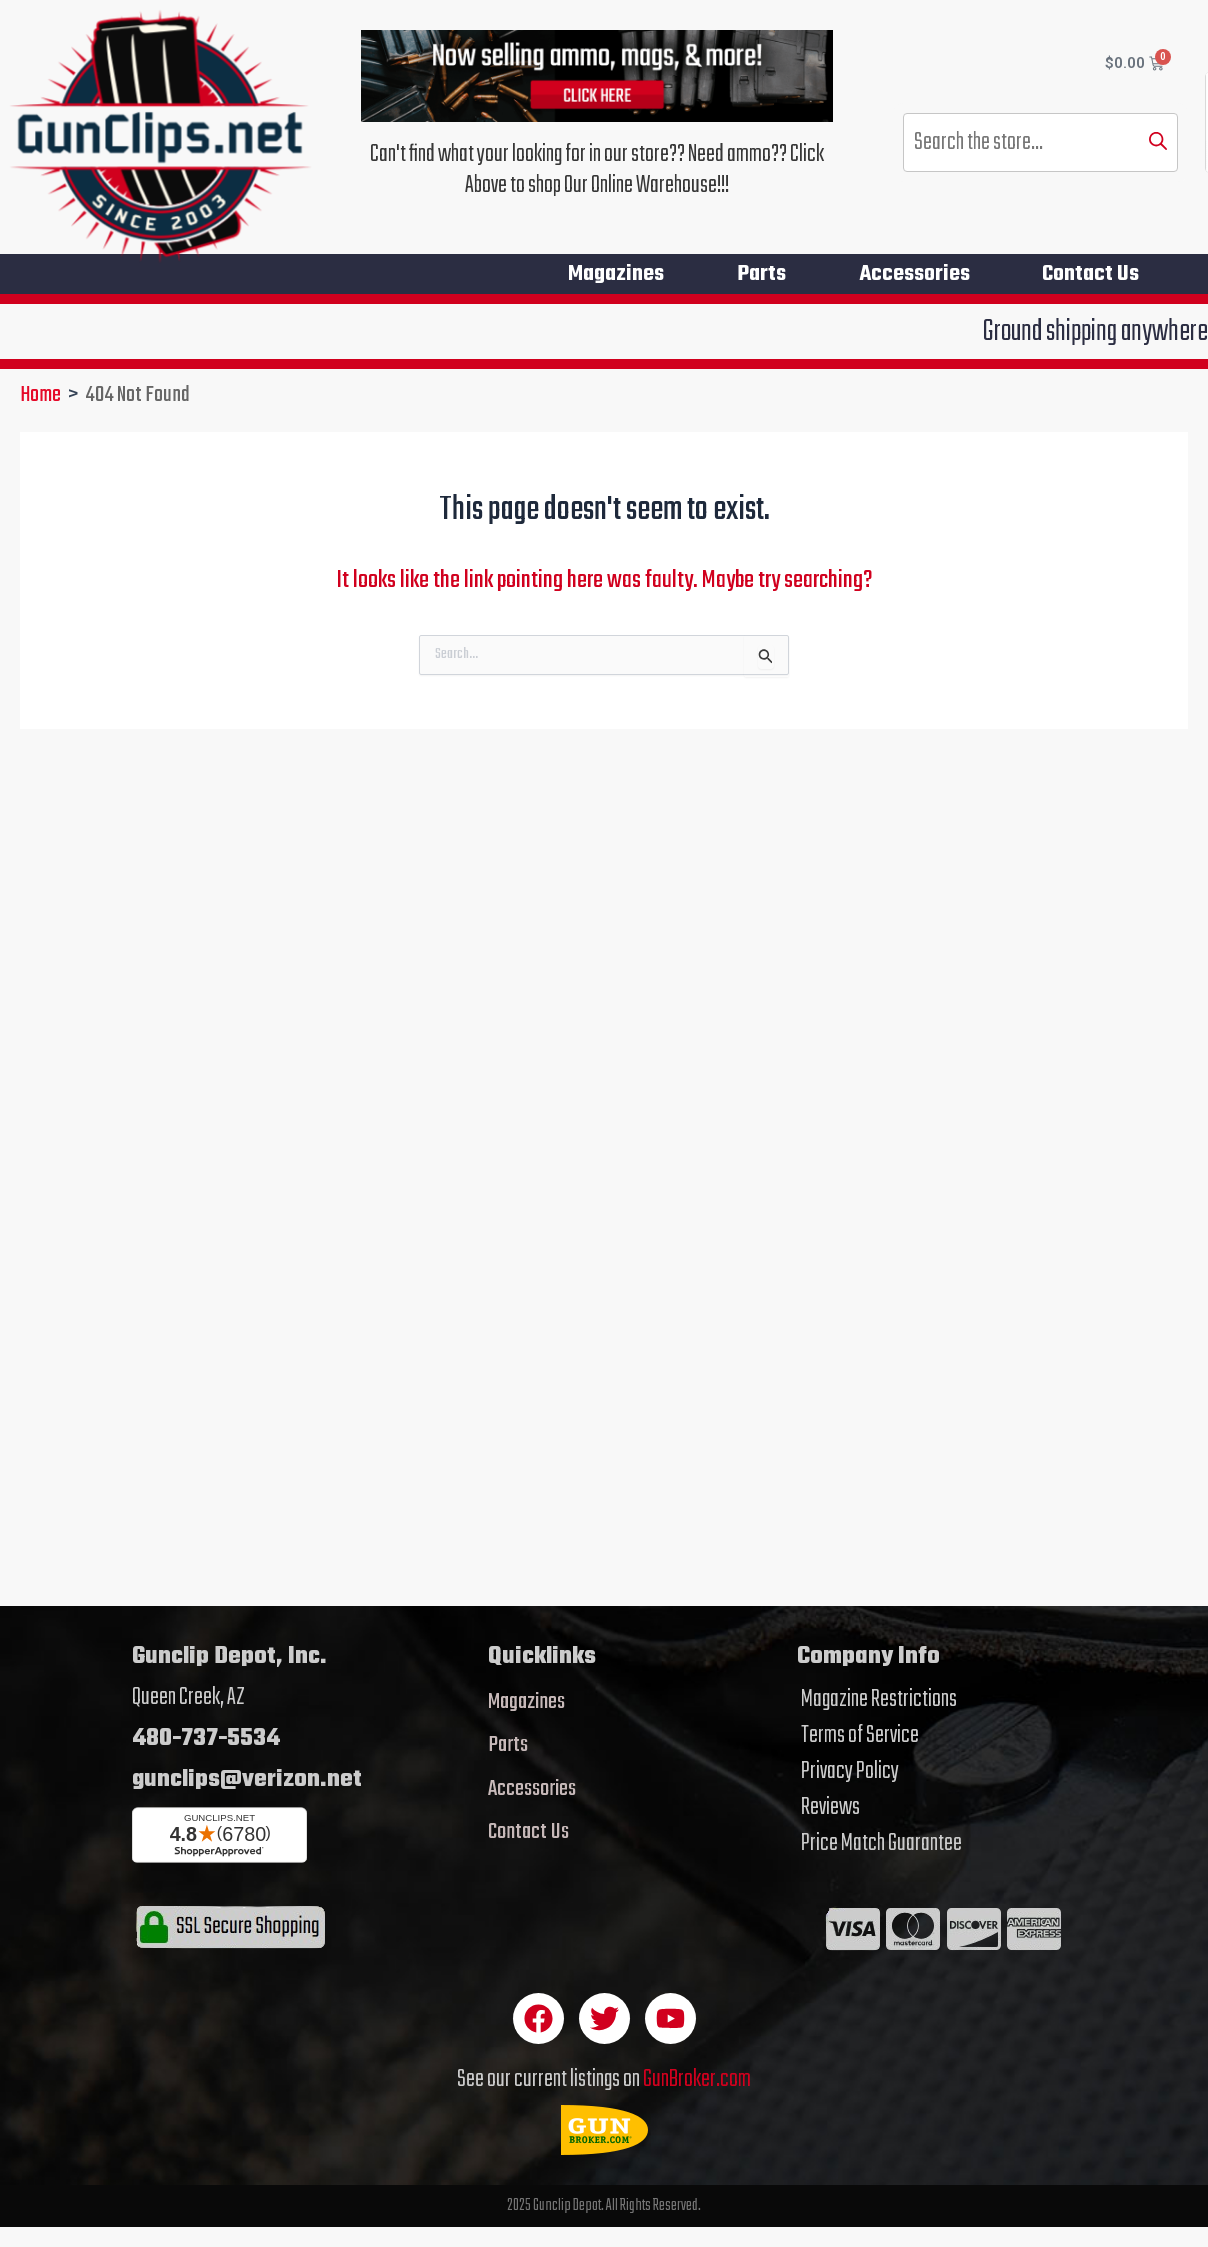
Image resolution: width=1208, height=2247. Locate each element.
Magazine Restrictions (879, 1700)
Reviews (830, 1808)
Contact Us (1090, 274)
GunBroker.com (697, 2079)
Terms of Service (860, 1736)
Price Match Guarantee (881, 1844)
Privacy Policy (850, 1772)
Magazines (611, 274)
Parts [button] (757, 274)
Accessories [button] (912, 274)
